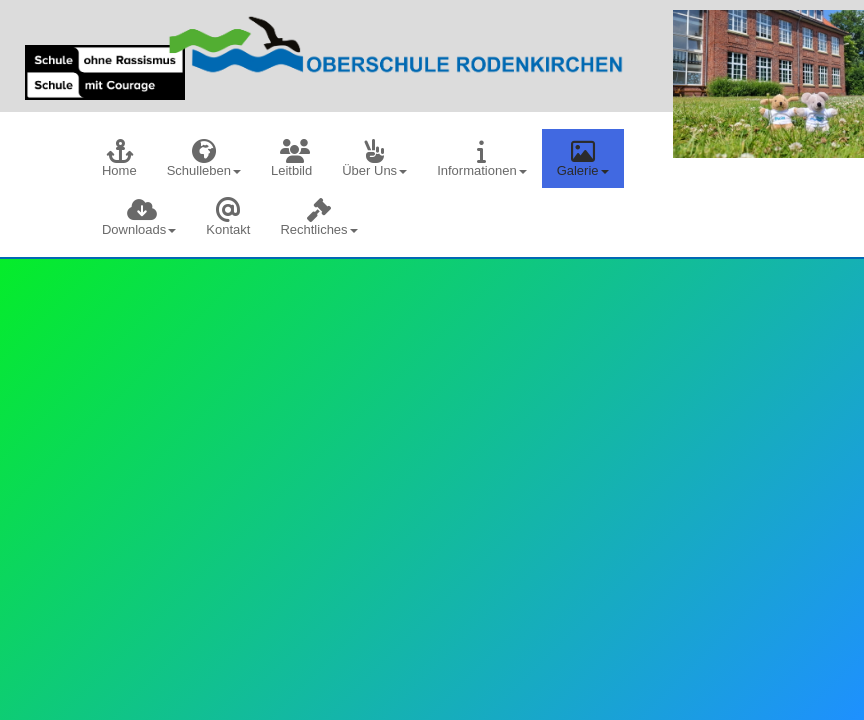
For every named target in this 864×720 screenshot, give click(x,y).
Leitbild (291, 158)
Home (119, 158)
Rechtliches (318, 217)
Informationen (482, 158)
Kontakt (228, 217)
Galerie (583, 158)
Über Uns (374, 158)
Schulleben (204, 158)
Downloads (139, 217)
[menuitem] (119, 158)
